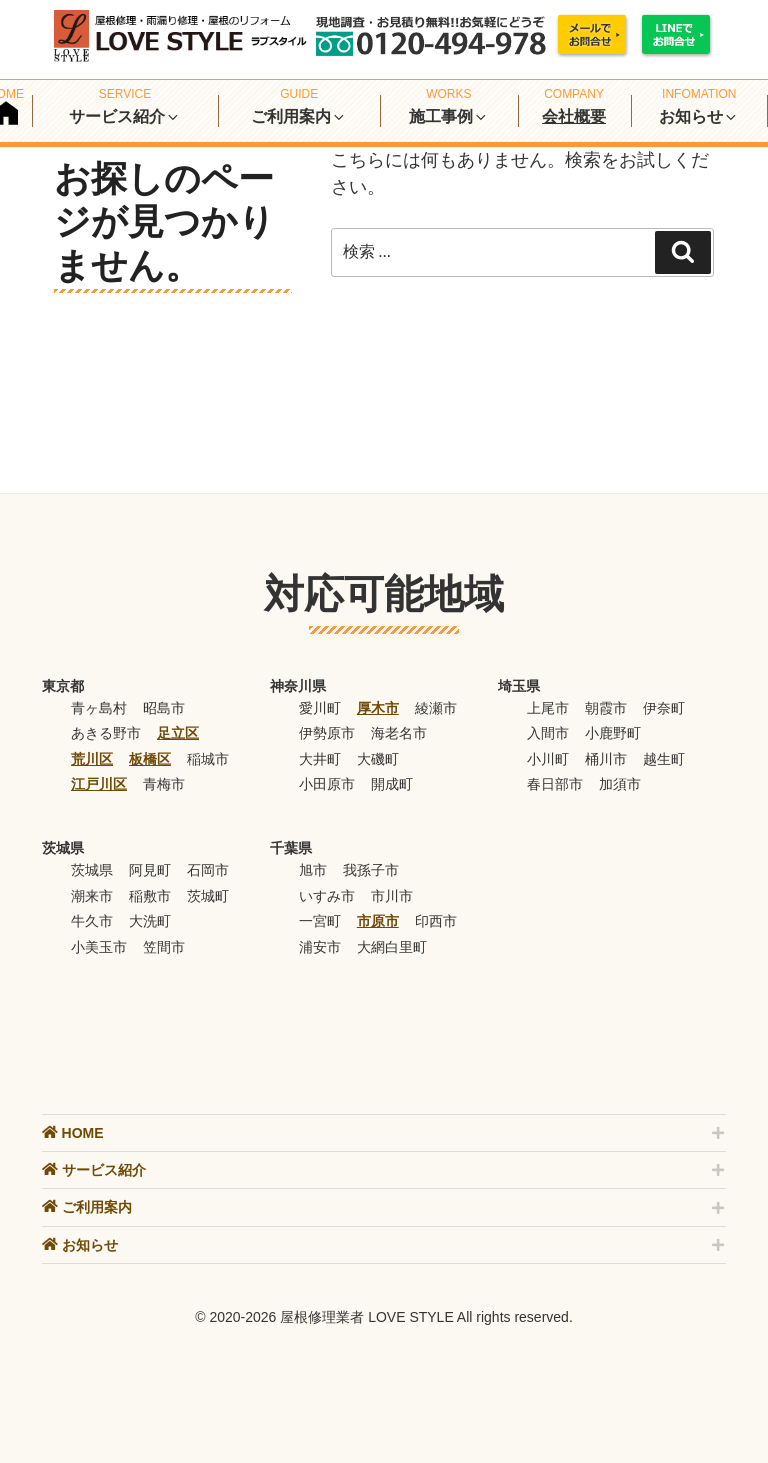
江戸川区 (99, 784)
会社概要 (574, 116)
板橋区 (150, 759)
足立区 (178, 733)
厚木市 (378, 708)
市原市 (378, 921)
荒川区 (92, 759)
